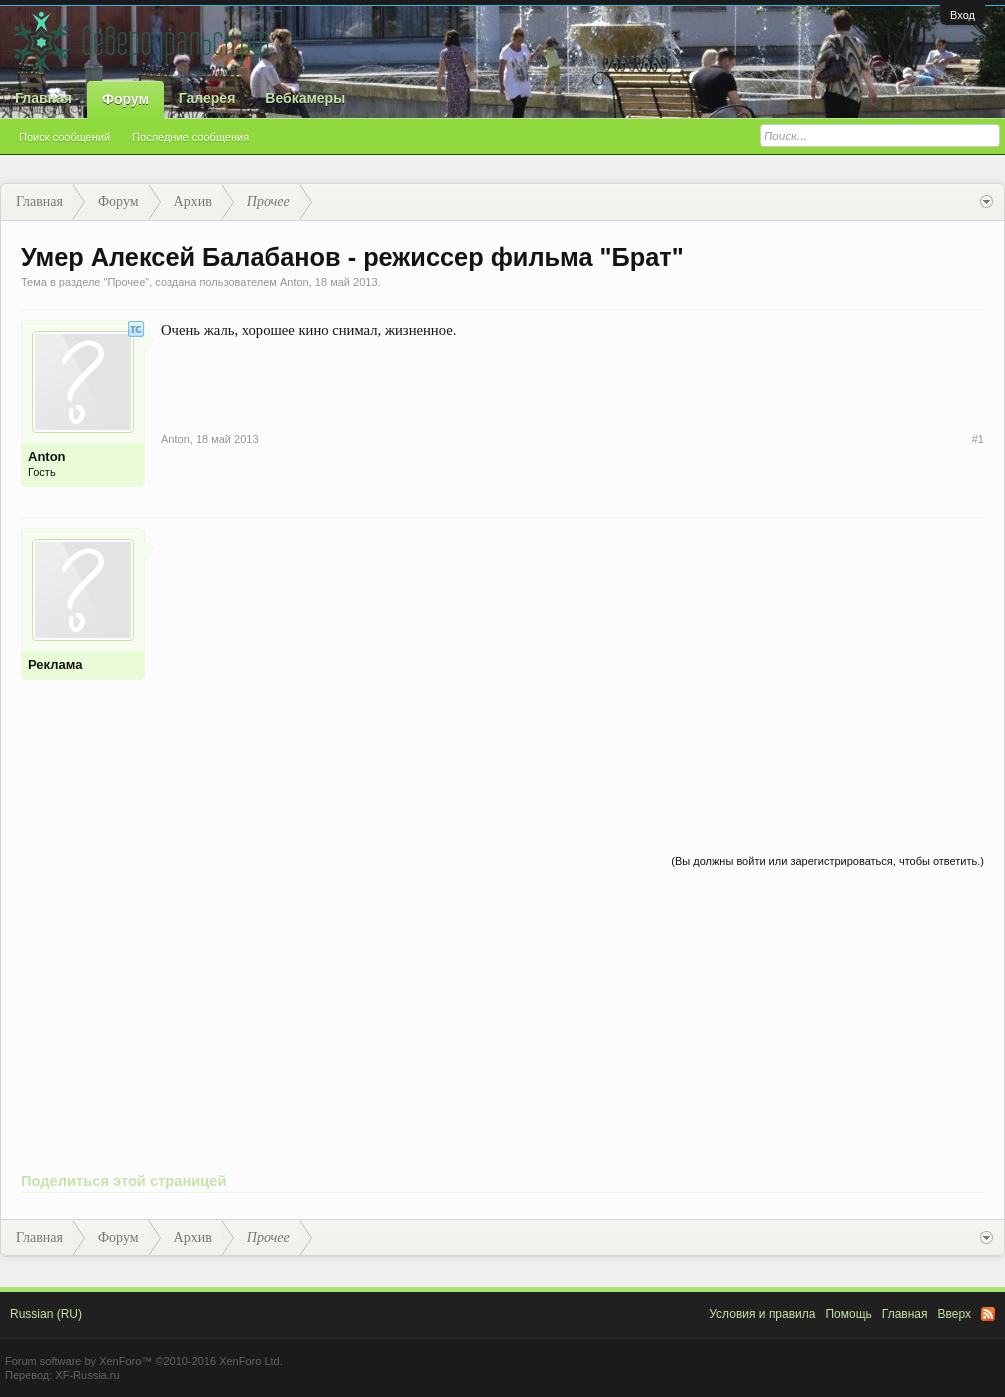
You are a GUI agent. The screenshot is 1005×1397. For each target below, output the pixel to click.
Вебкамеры (305, 98)
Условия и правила (762, 1314)
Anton (294, 282)
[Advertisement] (572, 668)
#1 (978, 439)
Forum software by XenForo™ (144, 1361)
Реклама (55, 664)
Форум (125, 99)
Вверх (954, 1314)
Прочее (126, 282)
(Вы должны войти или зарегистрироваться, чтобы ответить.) (827, 861)
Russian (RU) (46, 1314)
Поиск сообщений (64, 137)
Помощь (848, 1314)
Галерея (207, 98)
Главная (43, 98)
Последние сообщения (190, 137)
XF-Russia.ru (87, 1375)
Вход (962, 15)
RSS (988, 1314)
